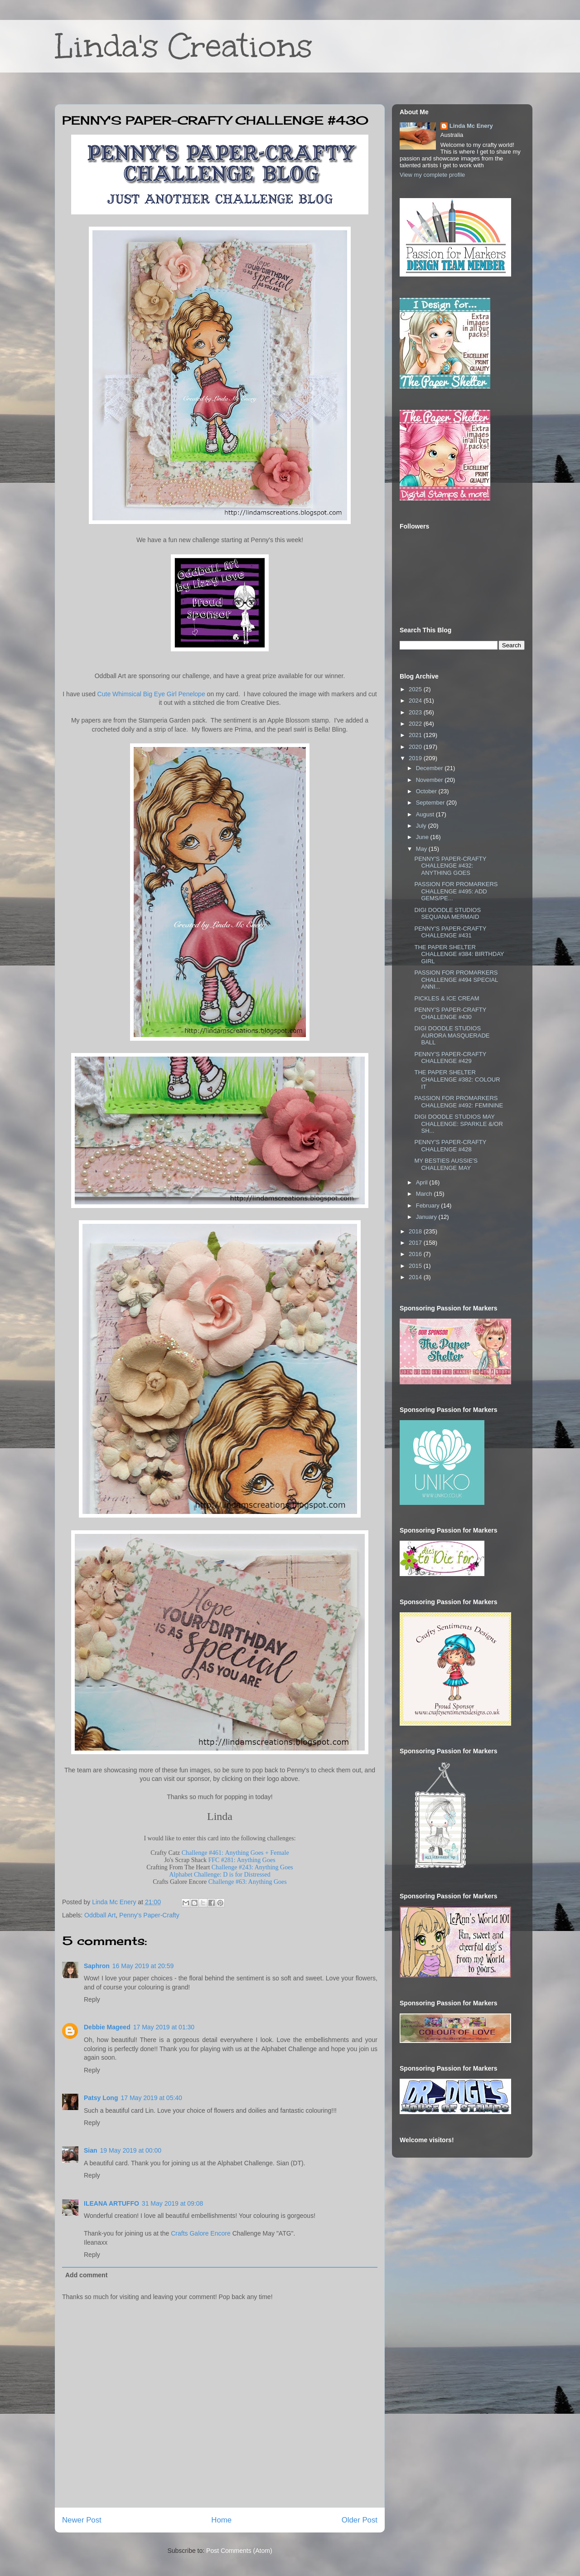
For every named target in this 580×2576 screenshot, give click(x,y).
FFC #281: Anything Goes (241, 1860)
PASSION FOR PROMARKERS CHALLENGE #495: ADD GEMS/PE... (456, 891)
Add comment (86, 2275)
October (427, 791)
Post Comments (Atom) (239, 2550)
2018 (416, 1231)
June (423, 837)
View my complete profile (432, 174)
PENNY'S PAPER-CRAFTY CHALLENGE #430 (450, 1013)
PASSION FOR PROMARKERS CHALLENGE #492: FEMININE (458, 1102)
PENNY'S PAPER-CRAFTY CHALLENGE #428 (450, 1146)
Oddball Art (100, 1915)
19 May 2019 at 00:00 (130, 2150)
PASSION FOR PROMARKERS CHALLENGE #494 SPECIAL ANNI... (456, 979)
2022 (416, 723)
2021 (416, 735)
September (431, 802)
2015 (416, 1265)
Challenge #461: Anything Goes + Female (235, 1852)
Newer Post (82, 2520)
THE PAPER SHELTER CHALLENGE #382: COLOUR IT (457, 1079)
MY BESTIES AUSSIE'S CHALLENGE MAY (446, 1164)
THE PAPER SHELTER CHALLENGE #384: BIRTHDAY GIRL (459, 954)
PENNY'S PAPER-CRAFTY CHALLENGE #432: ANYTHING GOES (450, 865)
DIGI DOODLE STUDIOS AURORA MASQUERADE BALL (451, 1035)
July (422, 825)
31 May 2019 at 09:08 (172, 2203)
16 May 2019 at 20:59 (143, 1966)
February (428, 1205)
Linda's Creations (183, 46)
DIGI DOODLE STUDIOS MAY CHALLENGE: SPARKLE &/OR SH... (458, 1123)
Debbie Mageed (107, 2027)
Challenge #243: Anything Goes (252, 1867)
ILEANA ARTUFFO (111, 2203)
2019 (416, 758)
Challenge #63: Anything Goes (247, 1881)
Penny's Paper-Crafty (149, 1915)
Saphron (97, 1966)
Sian (90, 2150)
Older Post (359, 2520)
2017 (416, 1242)
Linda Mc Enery (471, 125)
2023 (416, 712)
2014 (416, 1277)
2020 (416, 746)
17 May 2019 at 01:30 (163, 2027)
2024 (416, 700)
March (425, 1193)
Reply (92, 1999)
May (422, 848)
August (426, 814)
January (427, 1216)
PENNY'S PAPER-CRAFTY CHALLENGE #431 (450, 932)
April (423, 1182)
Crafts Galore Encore (201, 2233)
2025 (416, 689)
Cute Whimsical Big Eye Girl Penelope (151, 694)
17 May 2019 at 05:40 (151, 2097)
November (430, 779)
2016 (416, 1254)
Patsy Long (101, 2097)
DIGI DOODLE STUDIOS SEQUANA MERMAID (447, 914)
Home (221, 2520)
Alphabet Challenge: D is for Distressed (220, 1874)
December (430, 768)
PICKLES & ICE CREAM (446, 998)
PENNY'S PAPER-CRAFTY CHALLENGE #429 (450, 1058)
